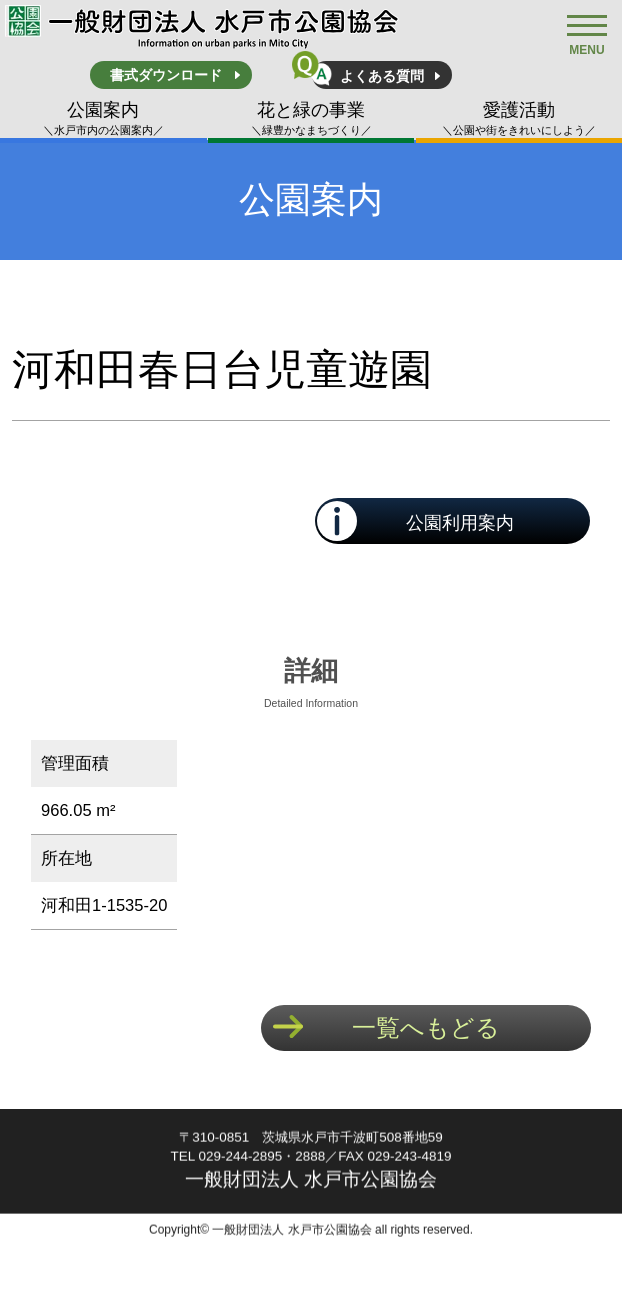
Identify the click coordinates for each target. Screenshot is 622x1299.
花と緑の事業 (311, 119)
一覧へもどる (426, 1027)
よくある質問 (382, 76)
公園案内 (103, 119)
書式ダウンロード (166, 75)
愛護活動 (519, 119)
